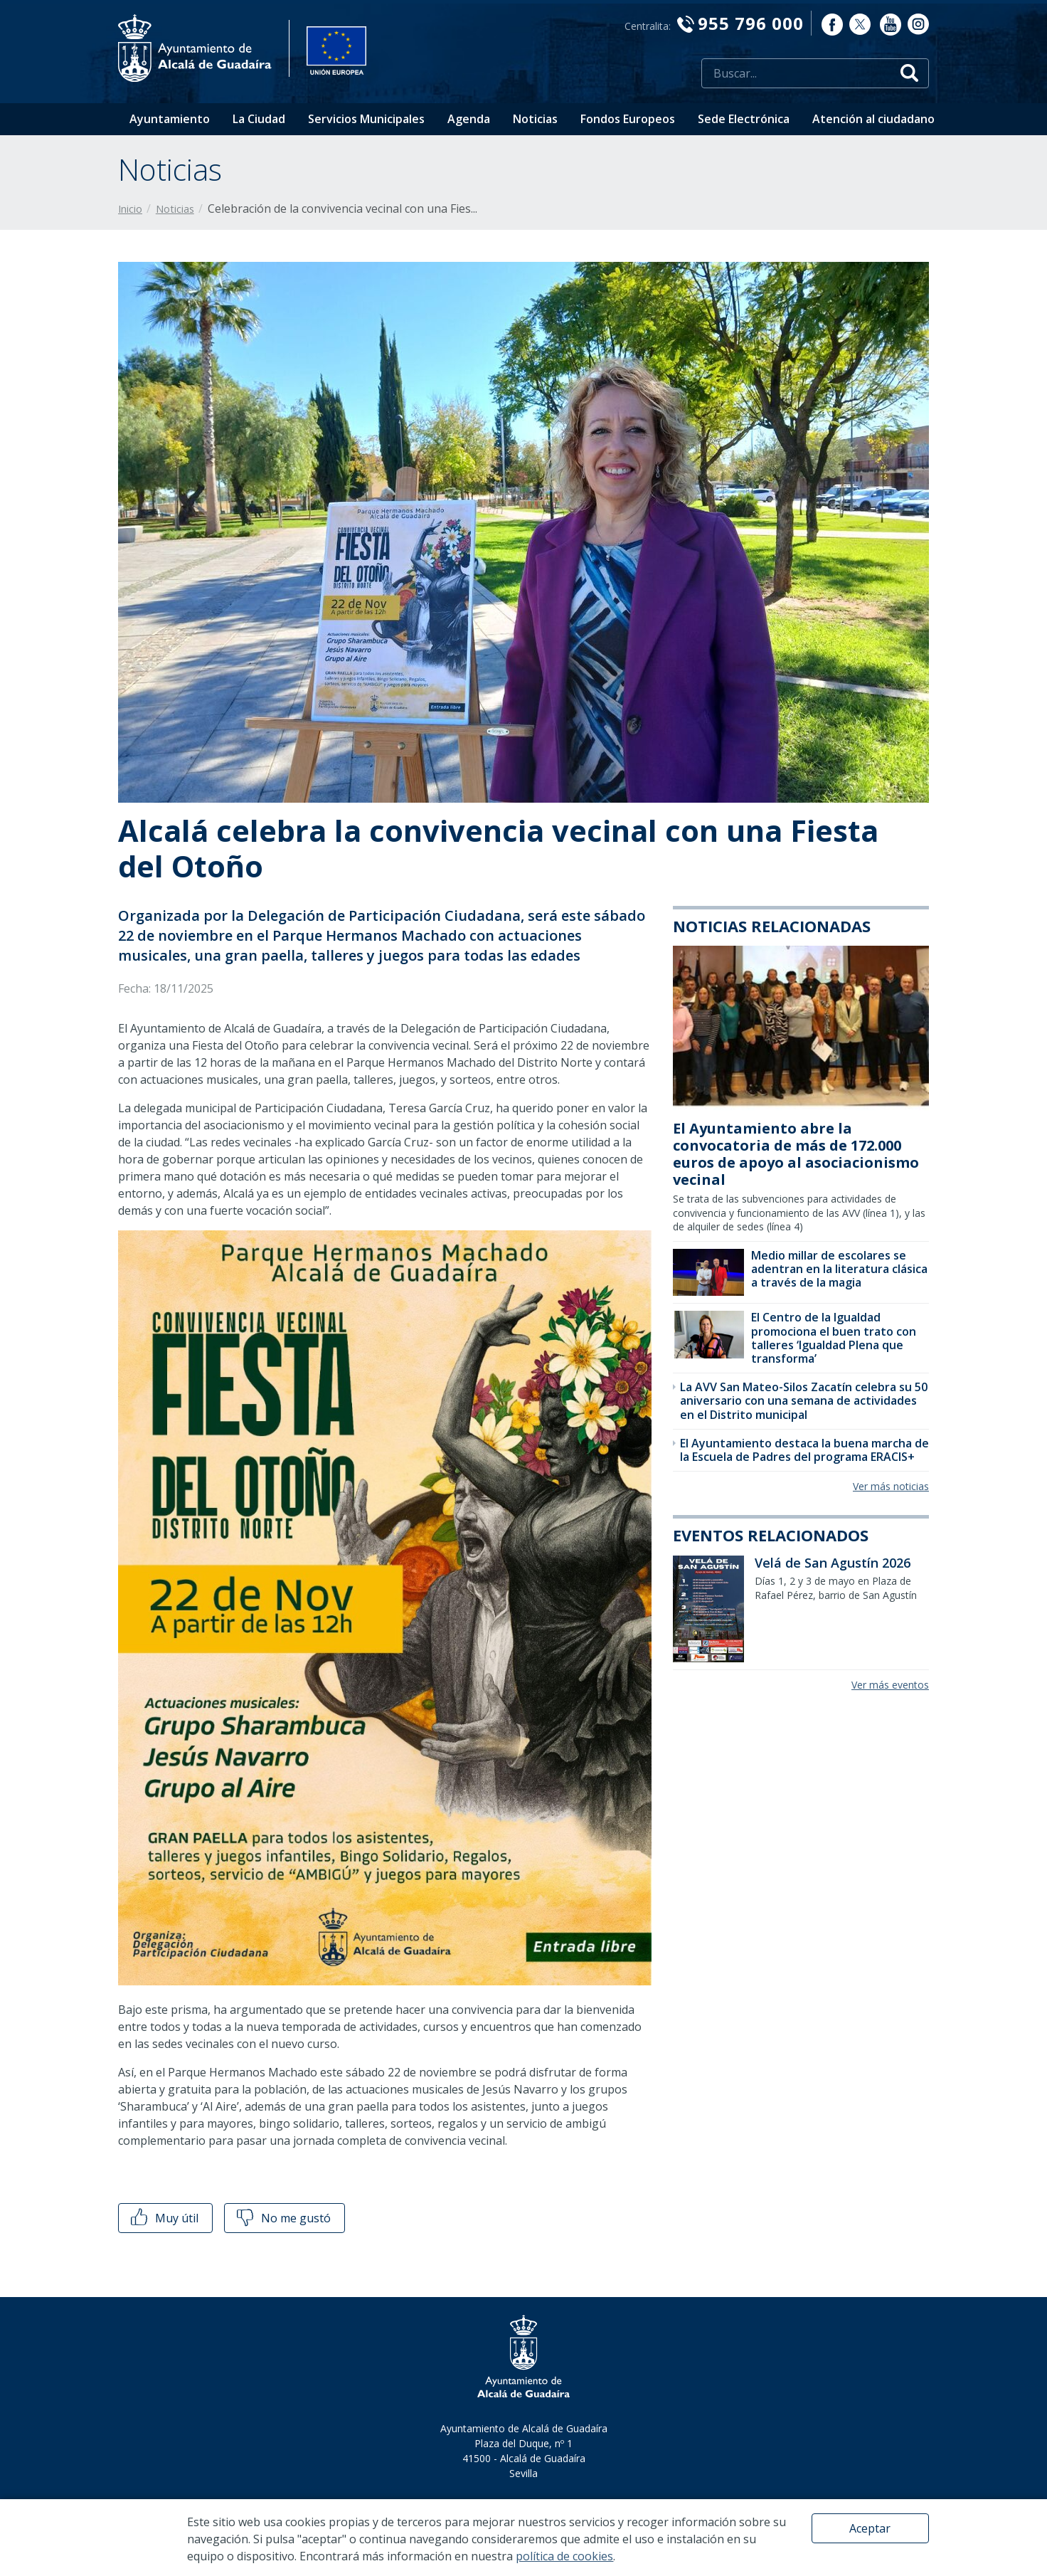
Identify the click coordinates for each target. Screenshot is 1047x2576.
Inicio (130, 209)
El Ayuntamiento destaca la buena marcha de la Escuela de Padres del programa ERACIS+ (804, 1449)
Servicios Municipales (366, 119)
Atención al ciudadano (873, 119)
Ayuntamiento (169, 119)
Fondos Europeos (627, 119)
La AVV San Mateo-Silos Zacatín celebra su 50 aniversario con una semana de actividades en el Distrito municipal (804, 1400)
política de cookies (564, 2556)
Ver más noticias (891, 1486)
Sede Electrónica (744, 119)
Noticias (535, 119)
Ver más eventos (890, 1684)
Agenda (468, 119)
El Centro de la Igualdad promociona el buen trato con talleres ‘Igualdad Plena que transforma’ (833, 1337)
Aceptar (870, 2528)
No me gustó (282, 2218)
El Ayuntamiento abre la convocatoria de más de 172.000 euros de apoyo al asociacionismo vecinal (796, 1154)
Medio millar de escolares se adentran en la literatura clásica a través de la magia (839, 1268)
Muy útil (163, 2218)
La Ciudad (259, 119)
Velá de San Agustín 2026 (832, 1562)
